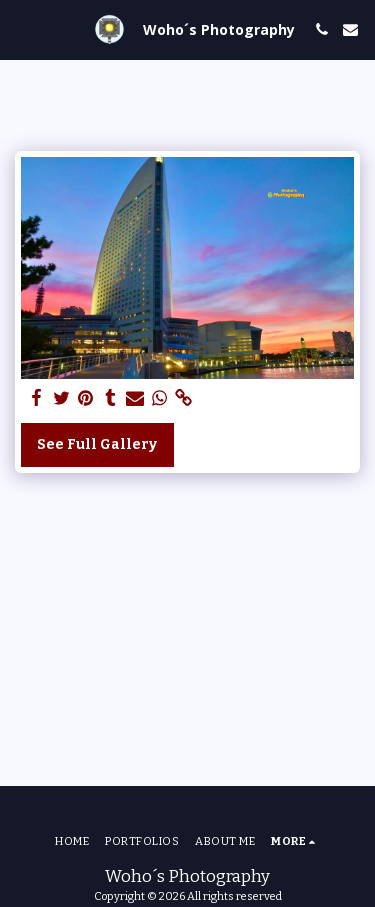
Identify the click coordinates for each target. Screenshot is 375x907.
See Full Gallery (97, 444)
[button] (22, 29)
